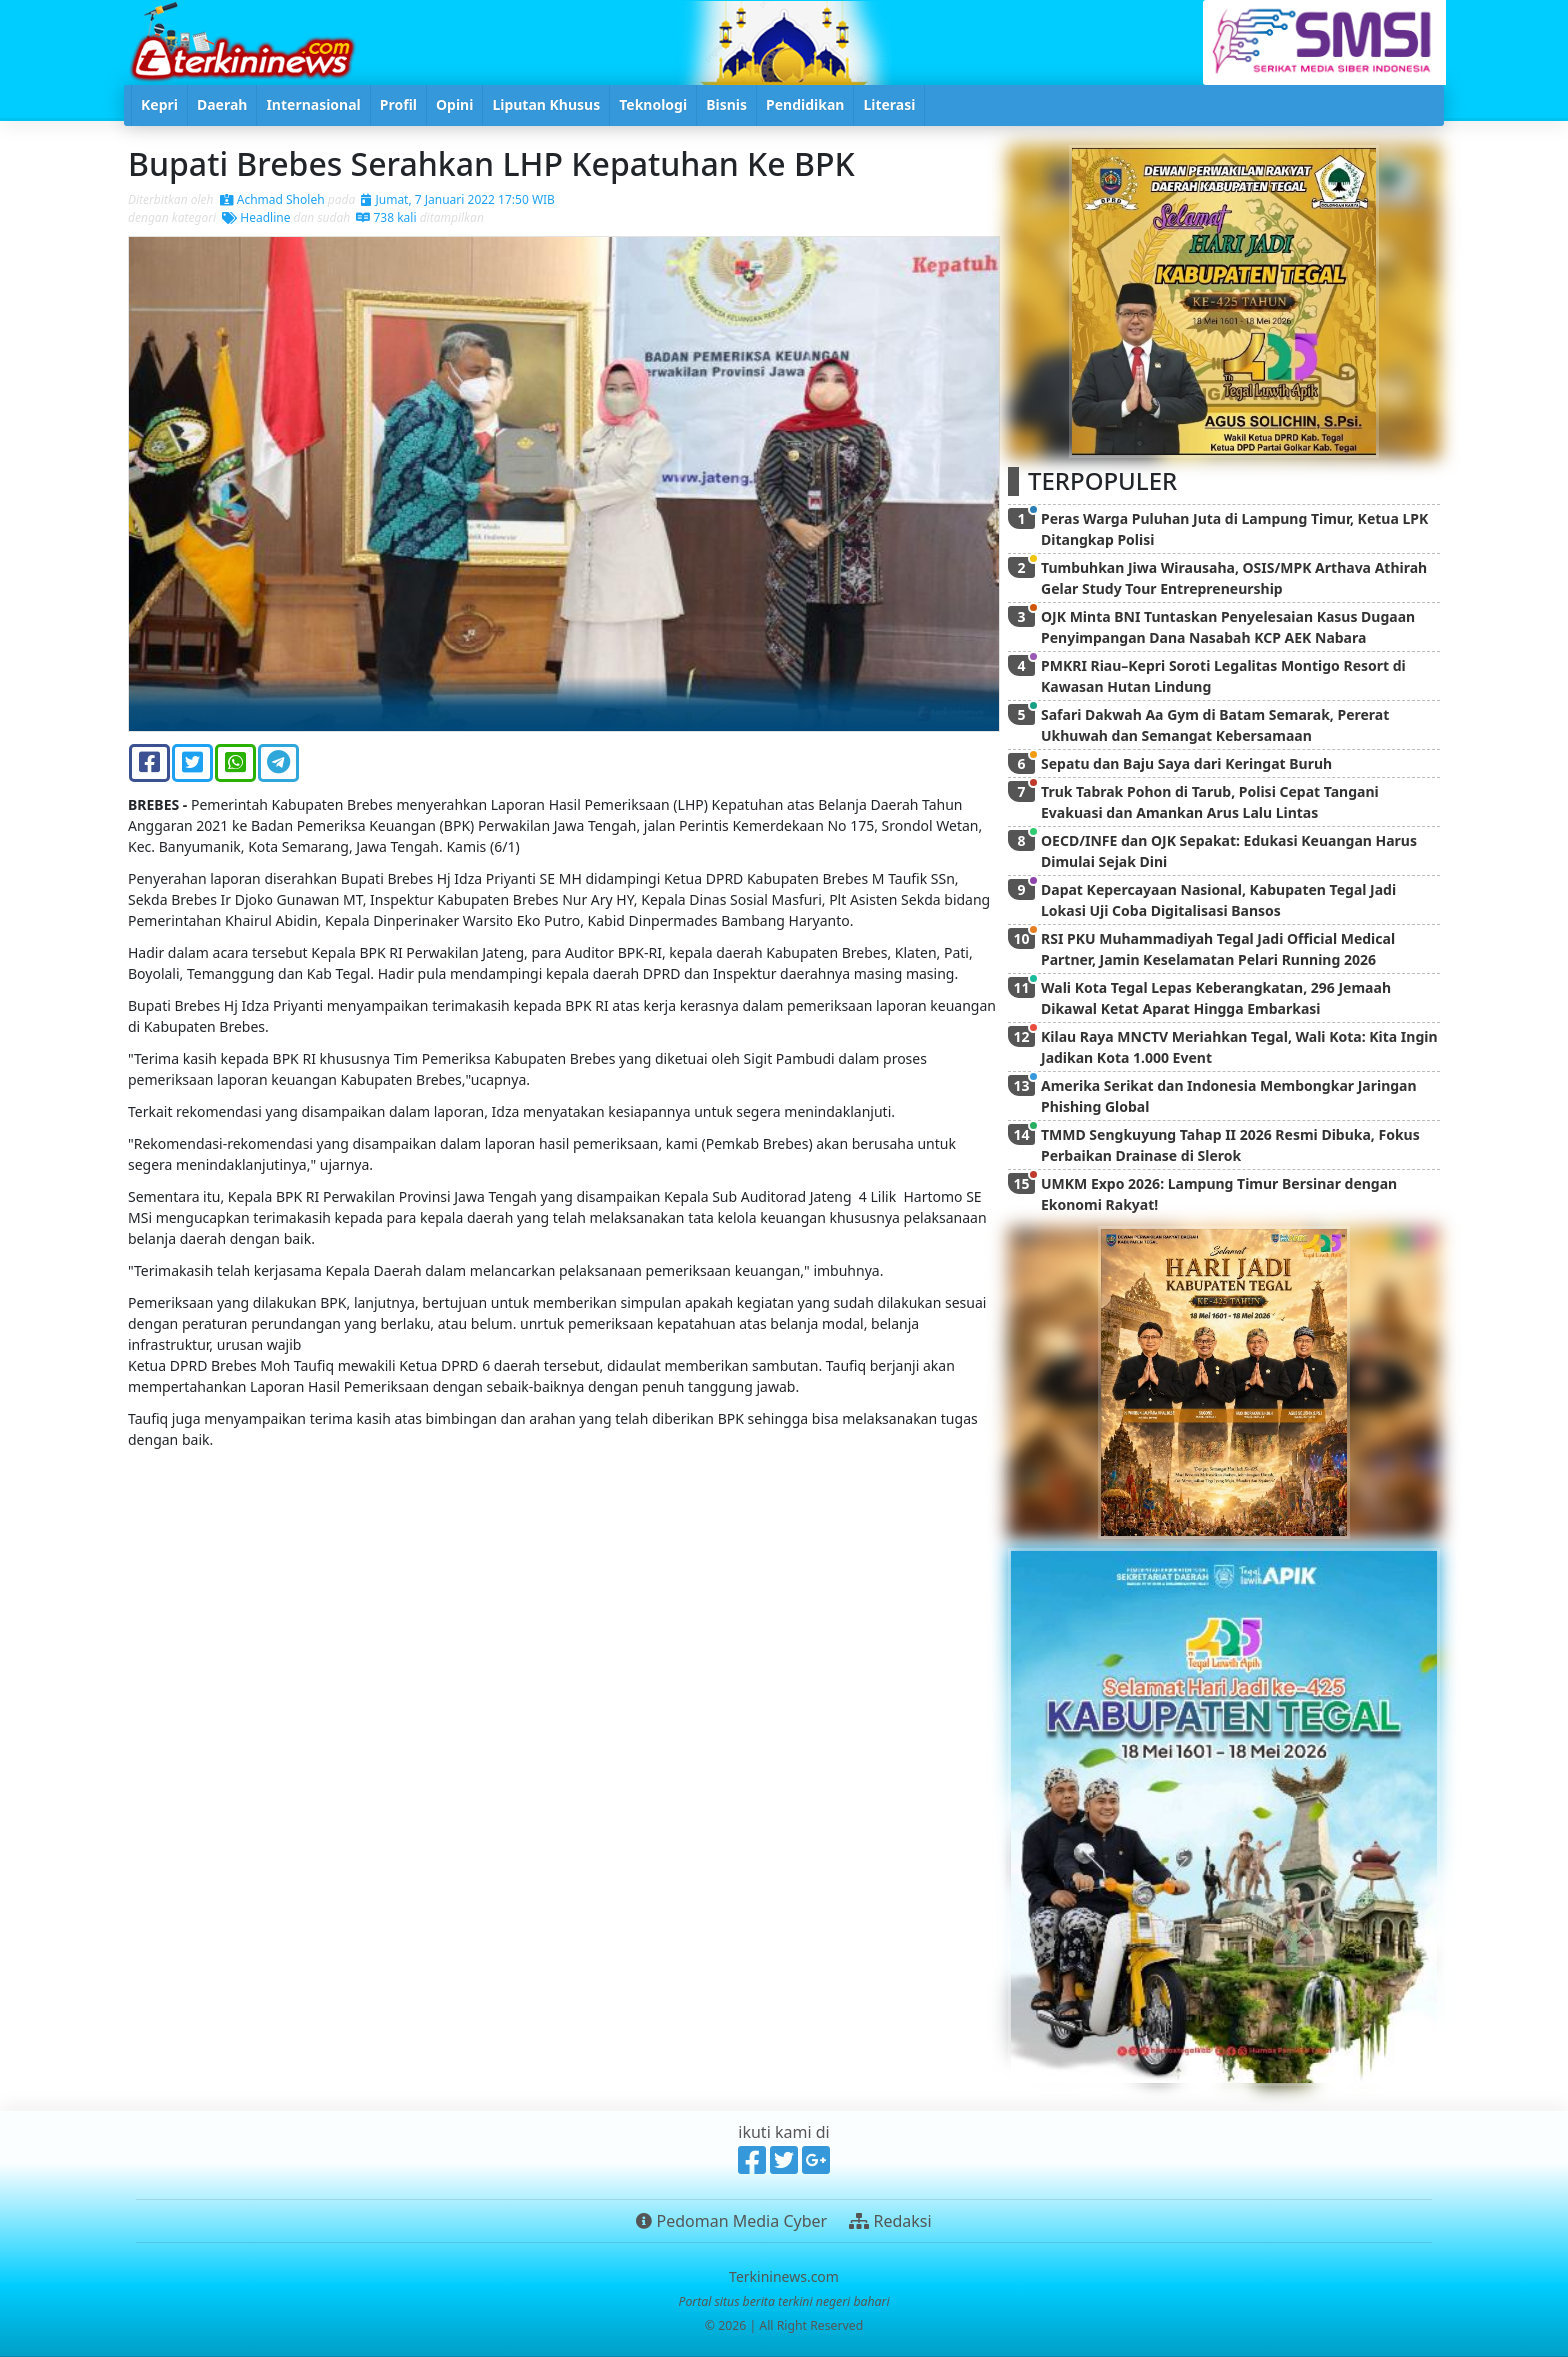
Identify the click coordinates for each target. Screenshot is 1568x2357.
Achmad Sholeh (272, 199)
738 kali (386, 217)
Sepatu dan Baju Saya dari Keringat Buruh (1186, 763)
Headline (256, 217)
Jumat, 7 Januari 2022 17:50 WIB (458, 199)
